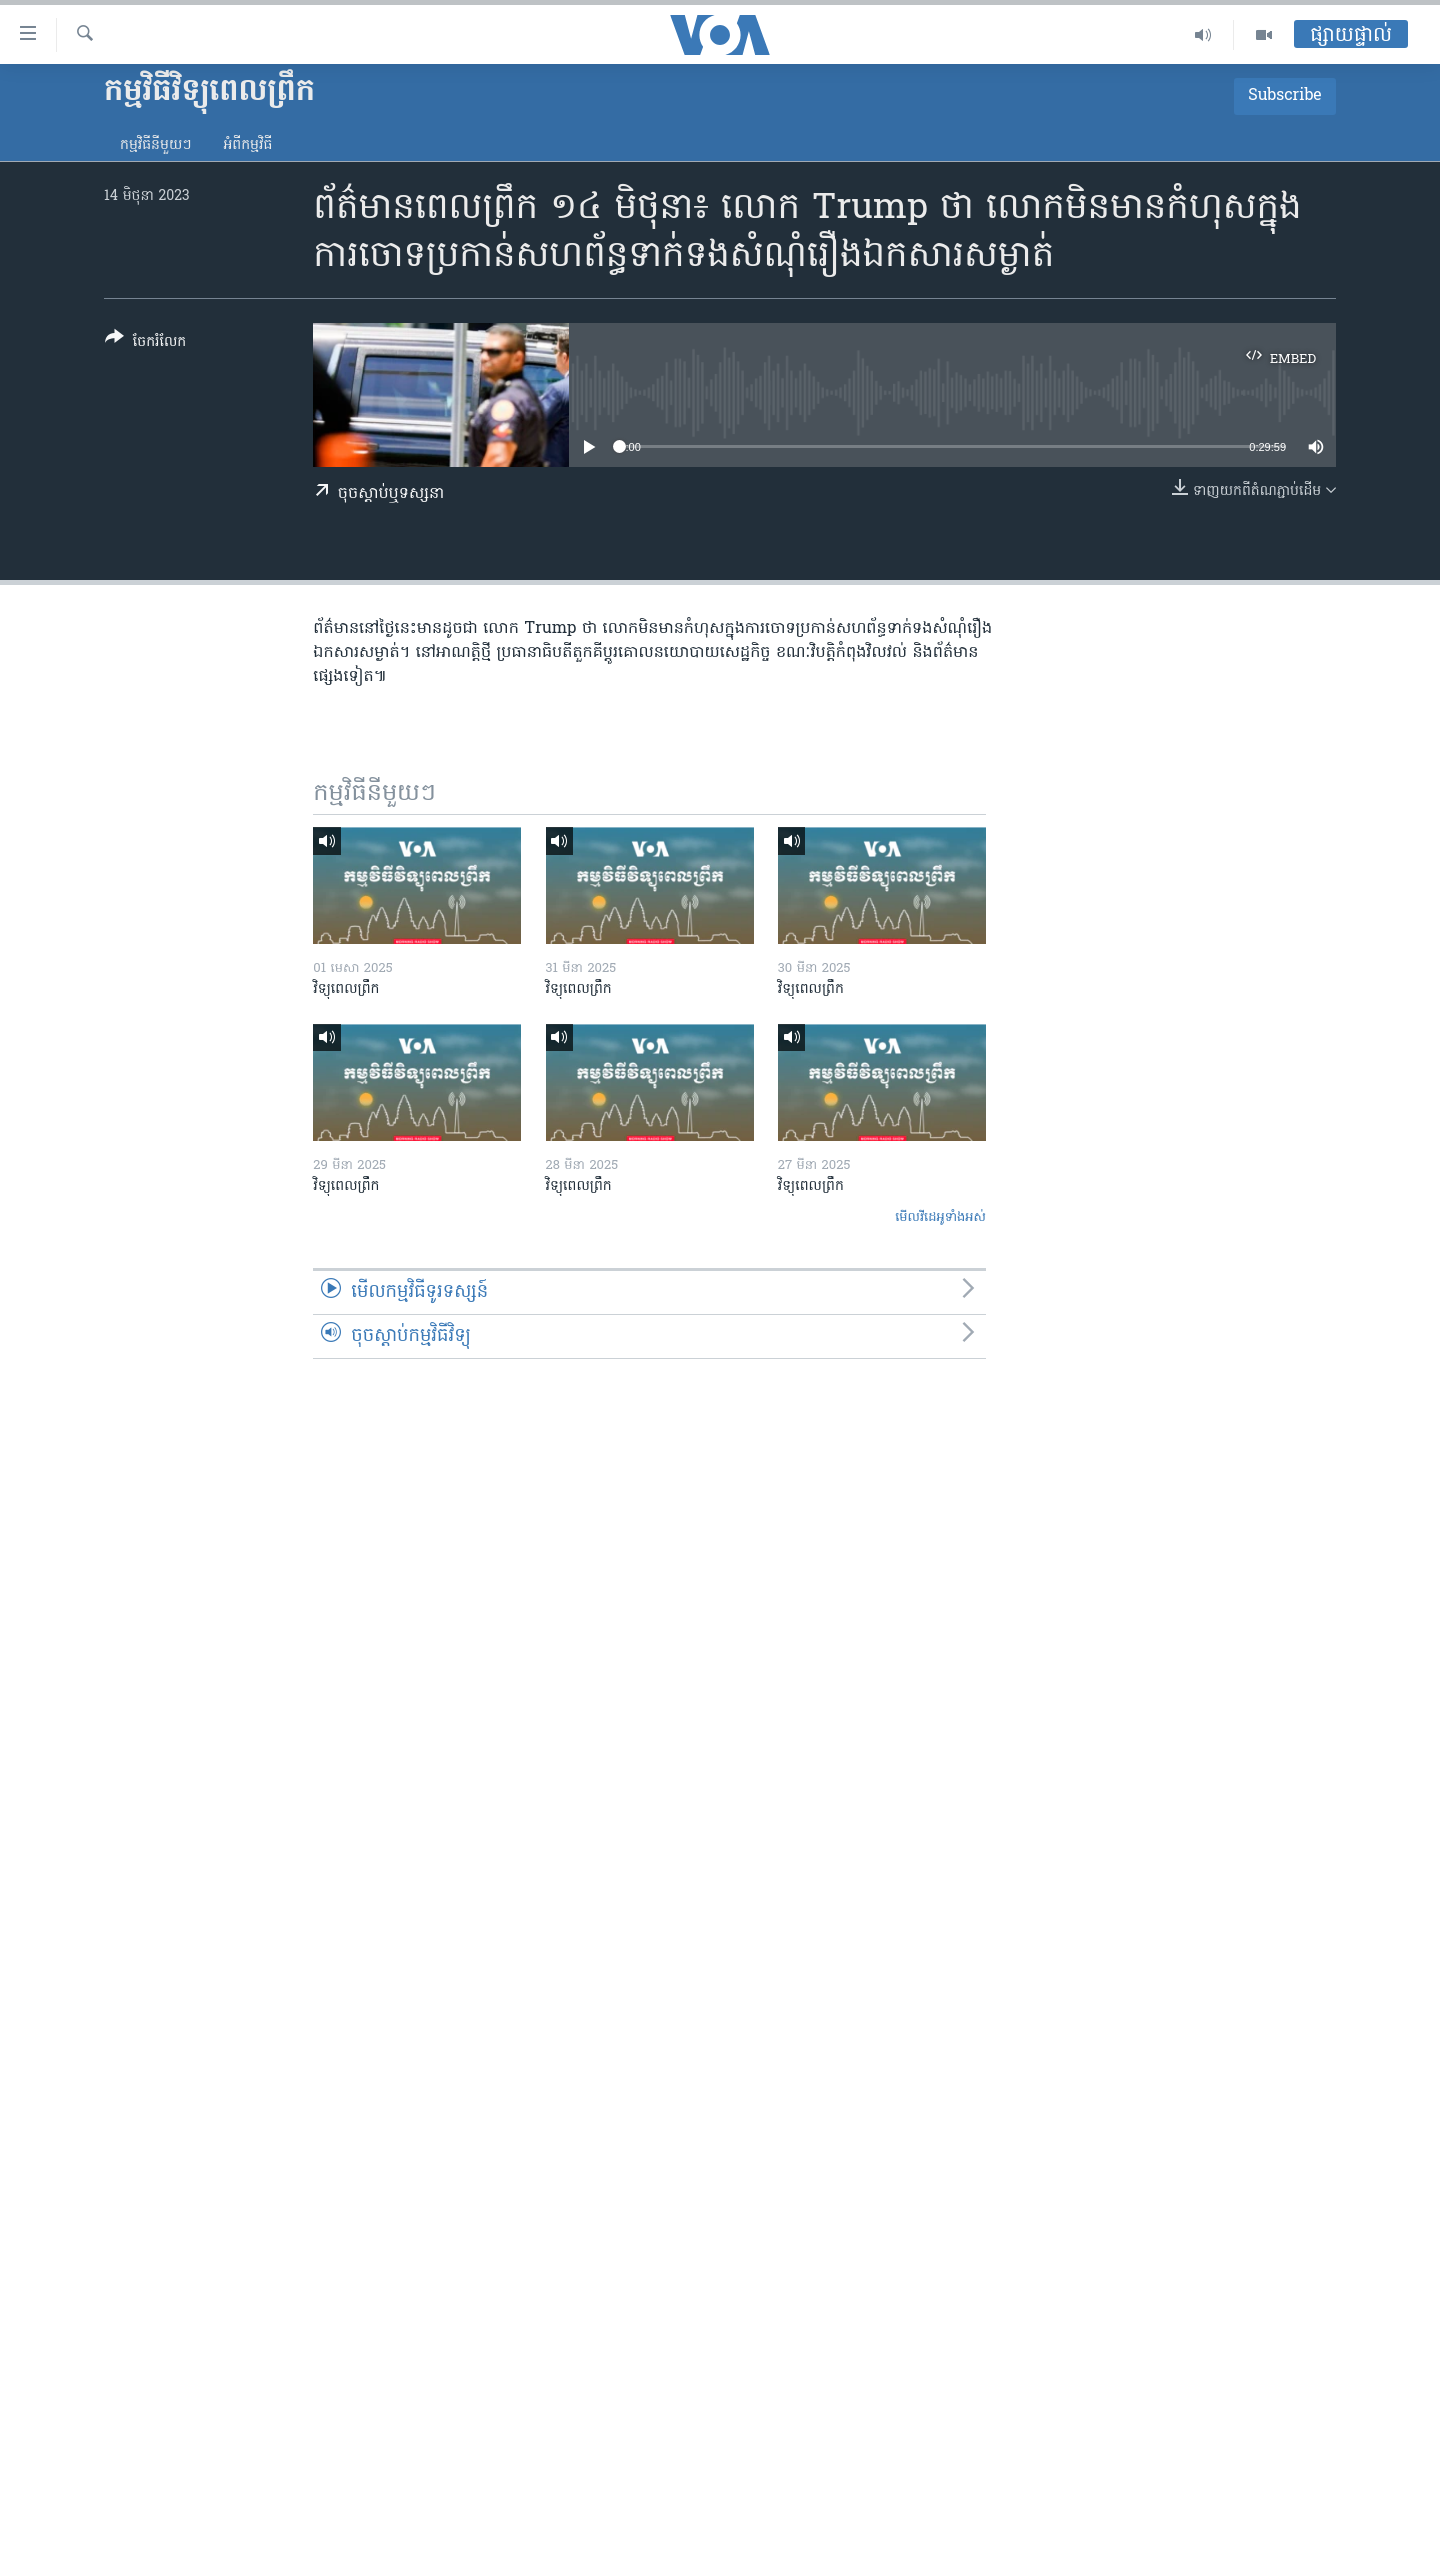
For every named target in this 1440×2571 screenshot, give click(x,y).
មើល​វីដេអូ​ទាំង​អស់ (940, 1217)
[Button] (145, 343)
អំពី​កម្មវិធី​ (247, 145)
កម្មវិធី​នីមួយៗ (155, 145)
